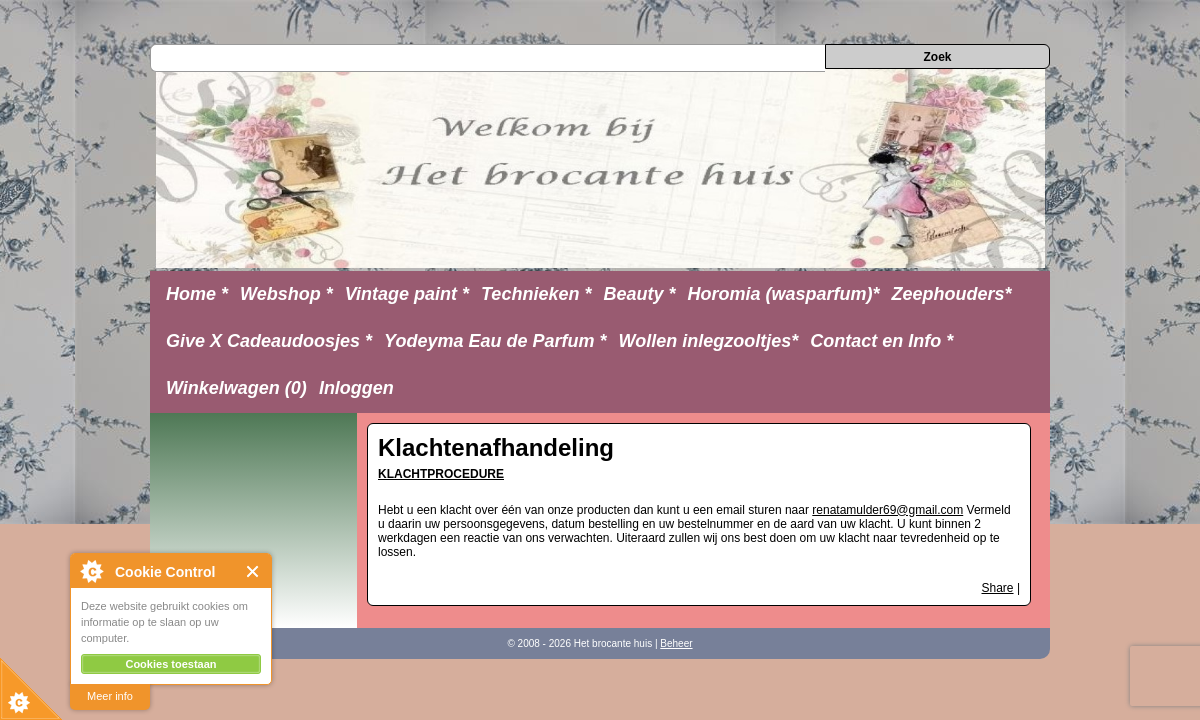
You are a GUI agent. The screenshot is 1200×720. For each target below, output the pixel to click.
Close (253, 571)
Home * (197, 294)
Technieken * (536, 294)
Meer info (110, 696)
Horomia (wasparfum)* (783, 294)
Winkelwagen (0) (236, 388)
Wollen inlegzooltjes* (709, 341)
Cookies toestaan (170, 664)
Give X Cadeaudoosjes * (269, 341)
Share (998, 588)
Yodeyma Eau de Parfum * (495, 341)
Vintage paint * (407, 294)
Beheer (676, 643)
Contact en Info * (881, 341)
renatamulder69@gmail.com (887, 510)
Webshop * (286, 294)
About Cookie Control (91, 571)
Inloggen (356, 388)
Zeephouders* (952, 294)
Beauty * (639, 294)
